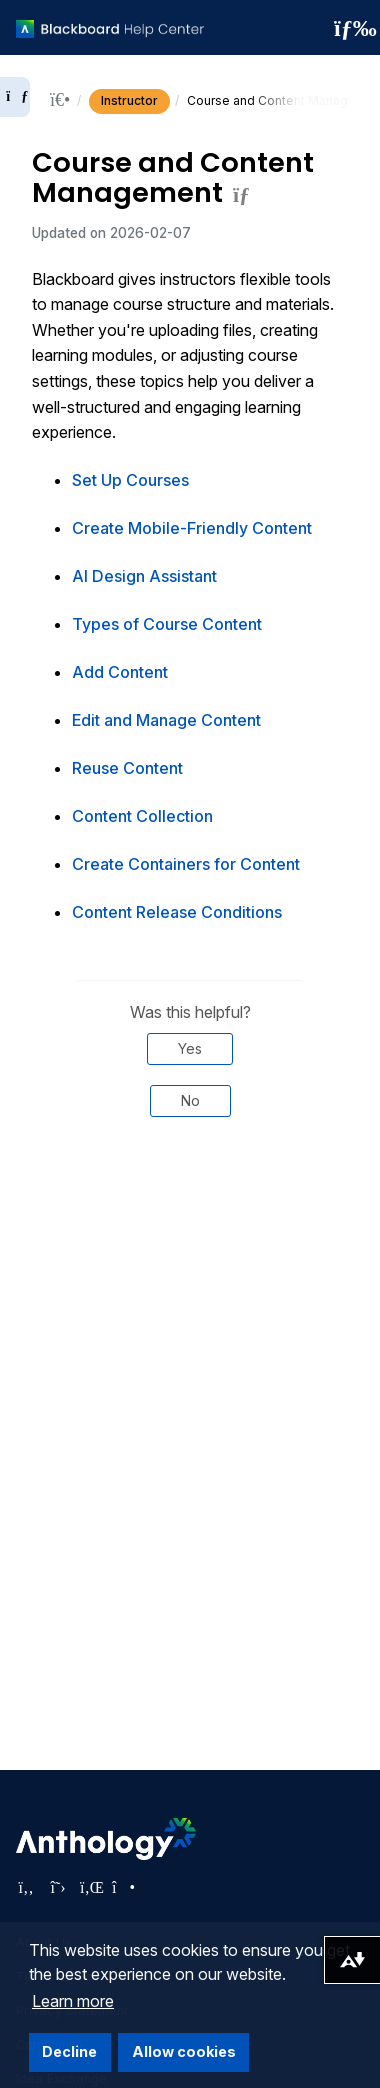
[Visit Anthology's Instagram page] (122, 1887)
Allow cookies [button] (184, 2051)
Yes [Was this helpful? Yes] (190, 1048)
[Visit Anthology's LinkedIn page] (90, 1887)
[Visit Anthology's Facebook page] (26, 1887)
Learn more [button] (73, 2001)
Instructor (129, 100)
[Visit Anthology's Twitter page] (58, 1887)
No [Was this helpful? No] (190, 1100)
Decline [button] (69, 2051)
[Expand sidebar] (15, 97)
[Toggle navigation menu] (349, 28)
